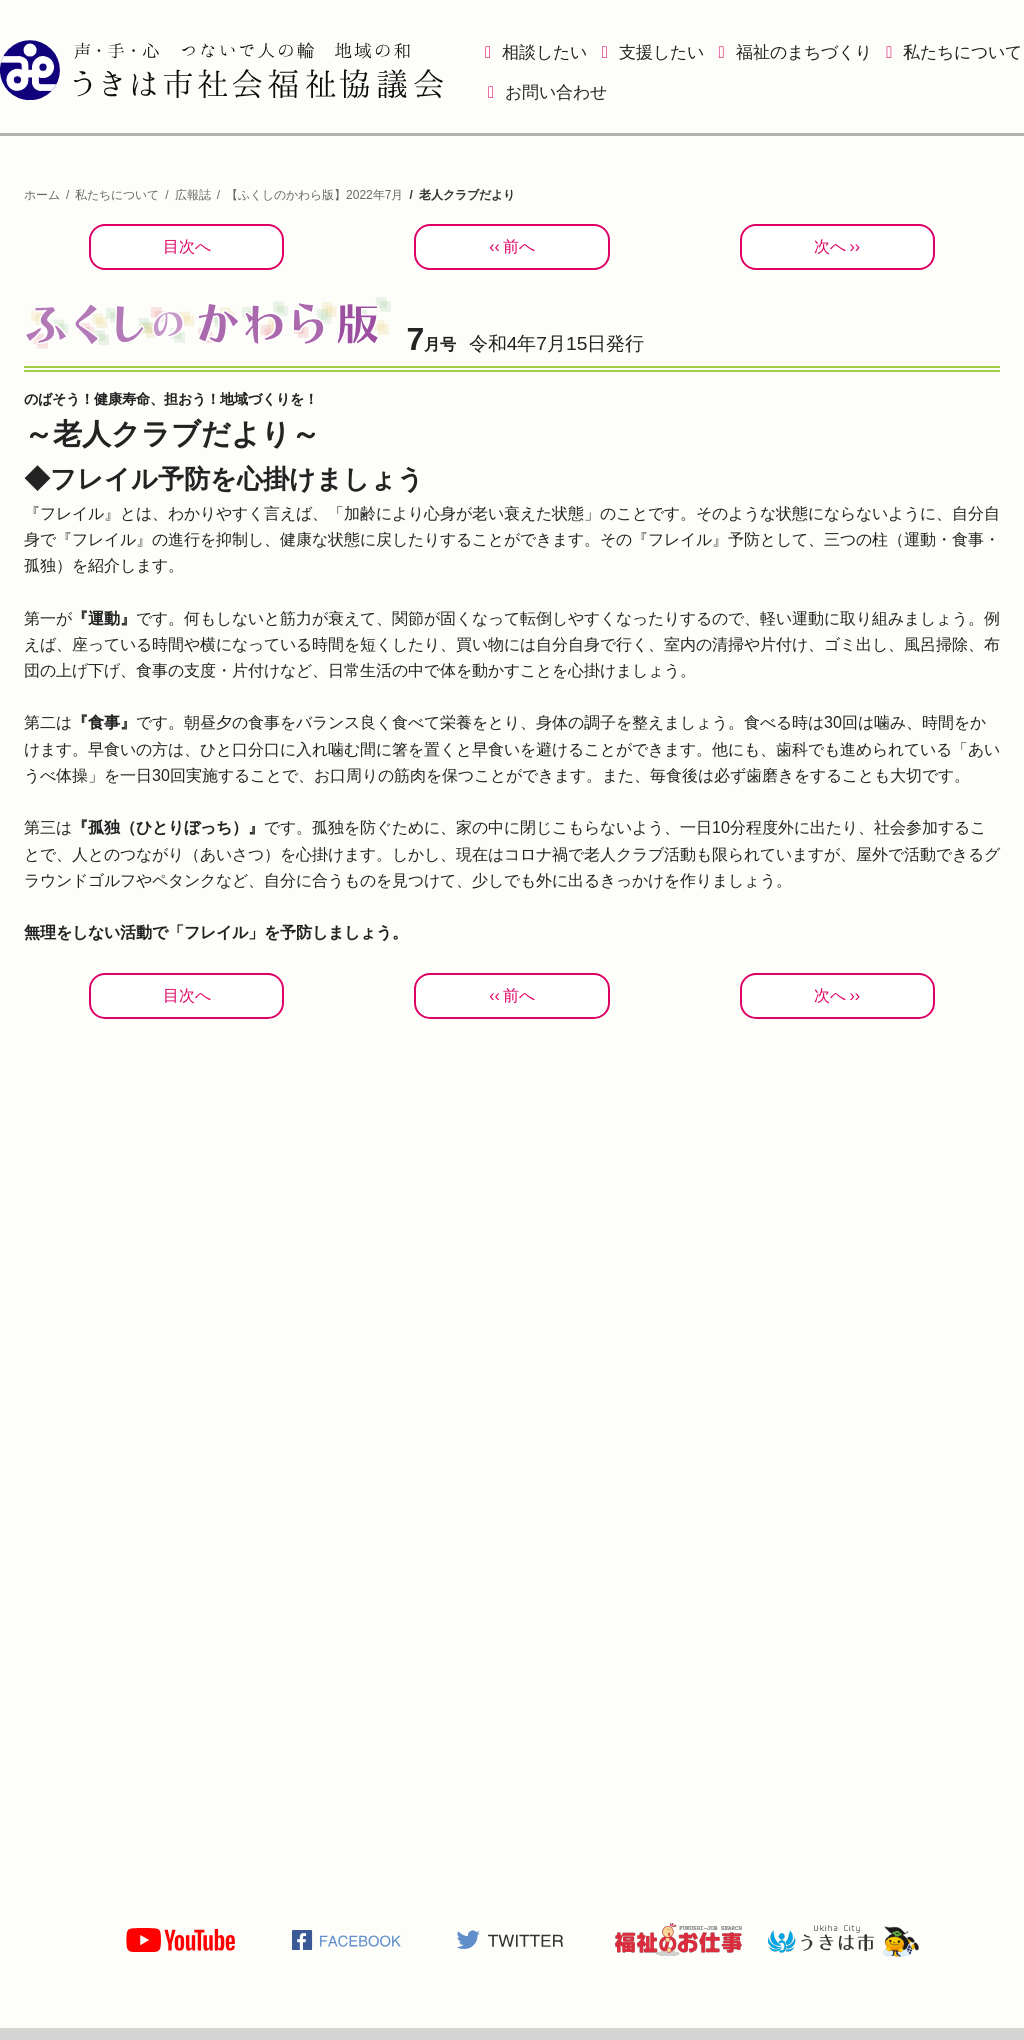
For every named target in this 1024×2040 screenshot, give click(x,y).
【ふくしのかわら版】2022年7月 (314, 195)
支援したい (661, 52)
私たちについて (962, 52)
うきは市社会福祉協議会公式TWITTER (512, 1940)
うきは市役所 (844, 1940)
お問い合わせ (556, 92)
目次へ (187, 246)
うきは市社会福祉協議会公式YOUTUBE (180, 1940)
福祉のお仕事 (678, 1940)
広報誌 (193, 195)
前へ (519, 246)
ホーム (42, 195)
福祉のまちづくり (804, 52)
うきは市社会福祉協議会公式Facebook (346, 1940)
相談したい (544, 52)
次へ (830, 246)
